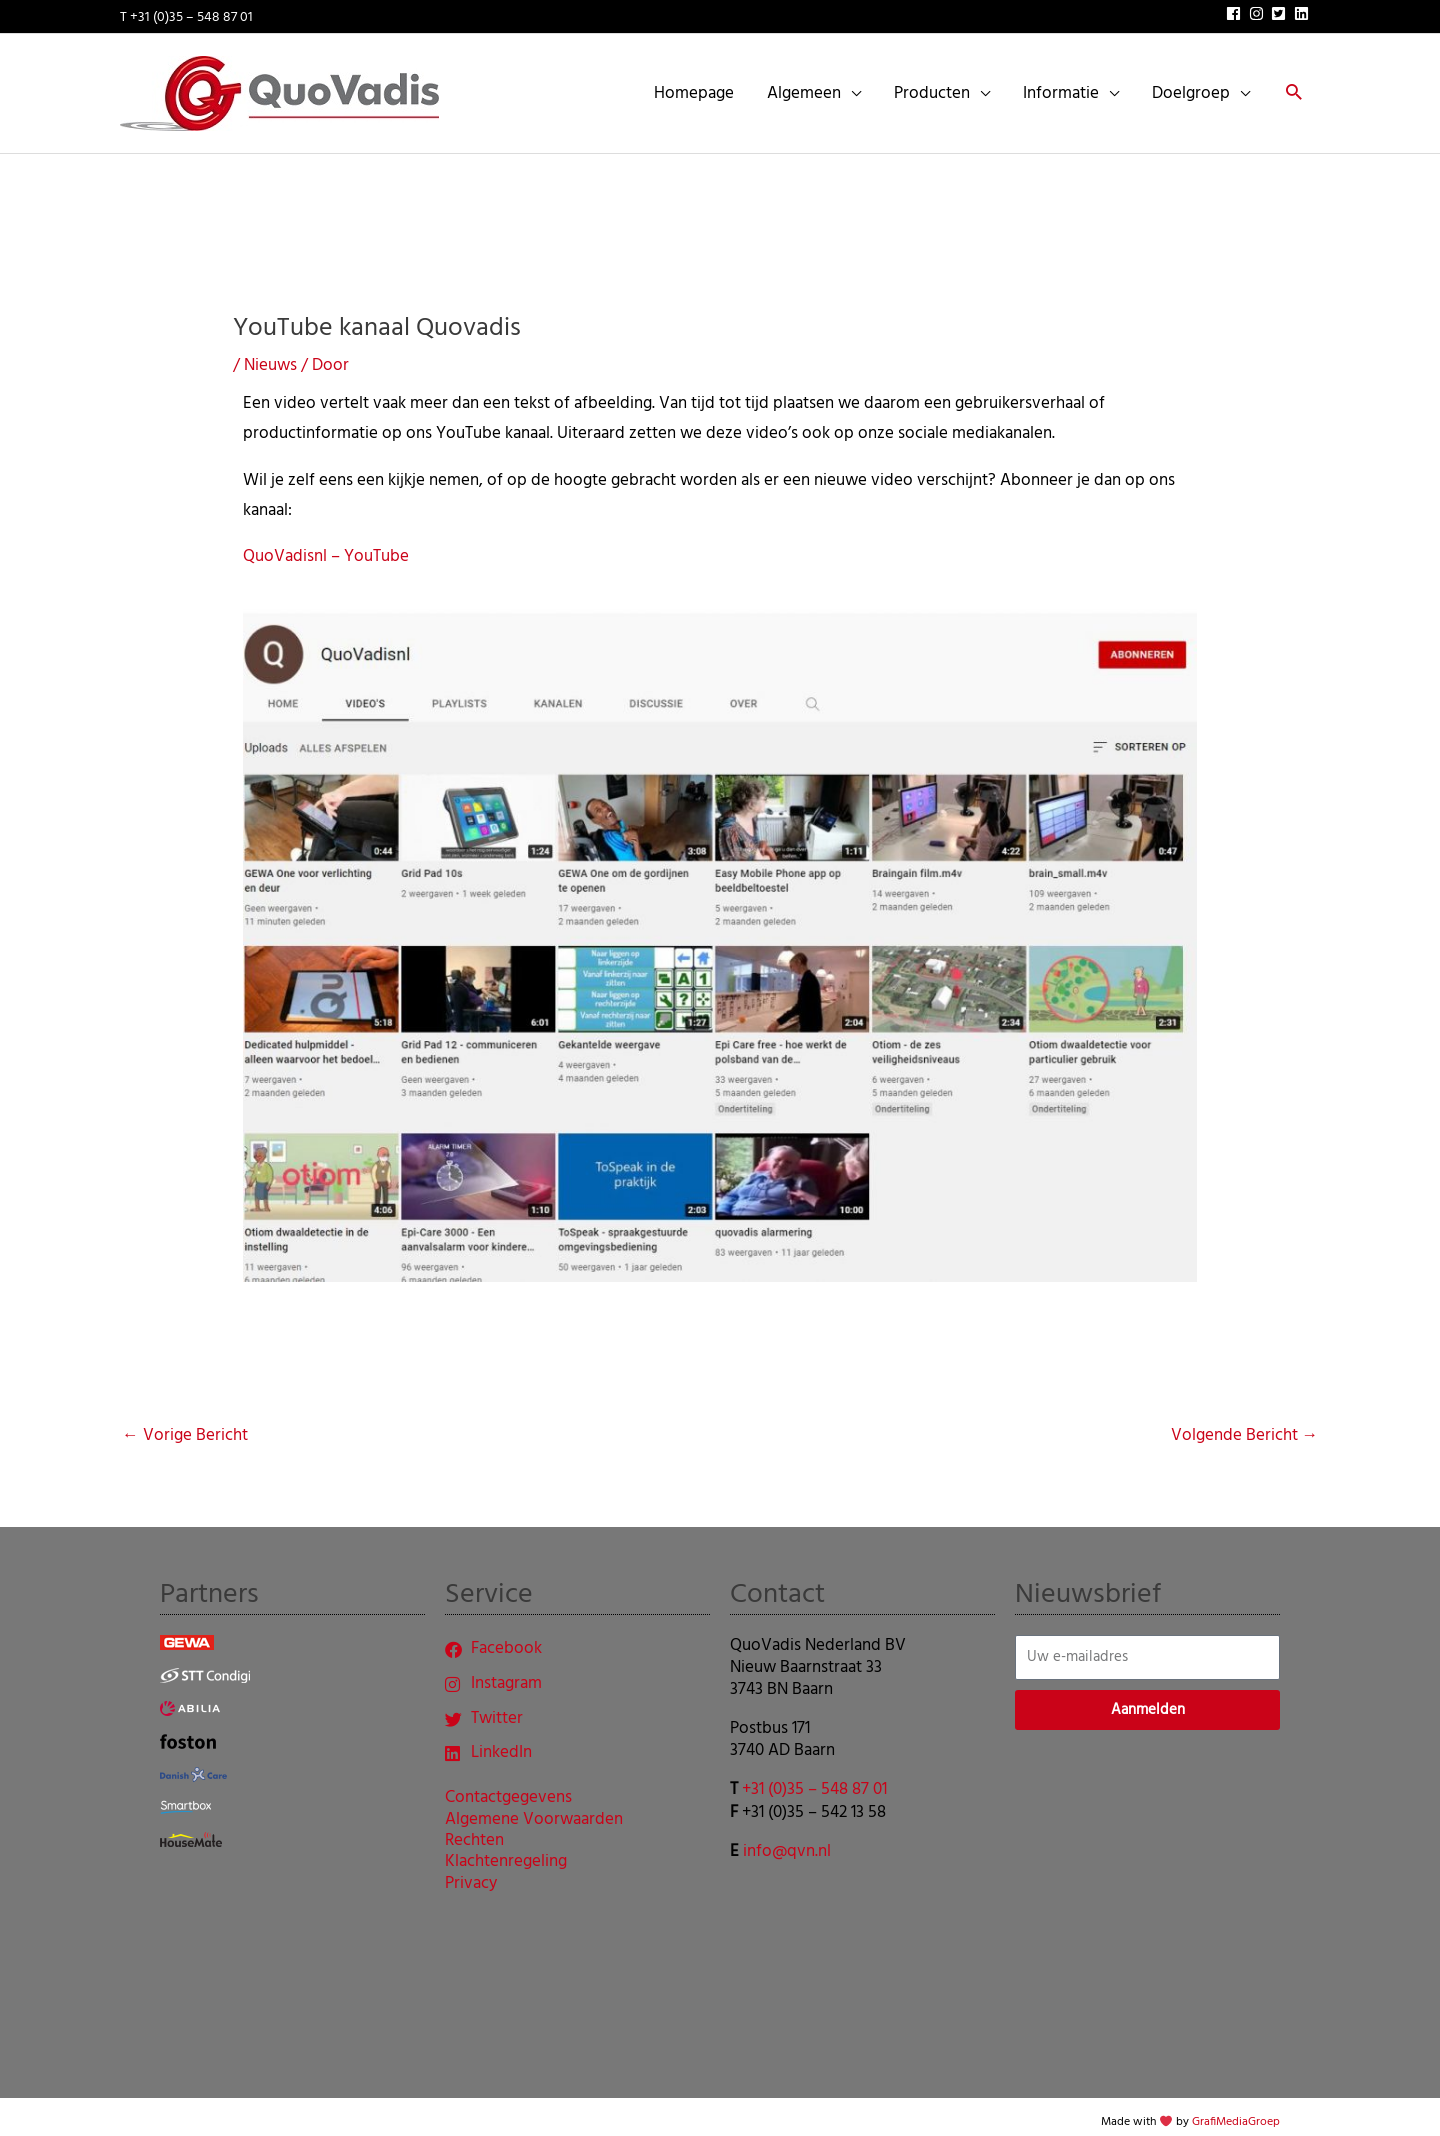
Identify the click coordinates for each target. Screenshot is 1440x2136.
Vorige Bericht (185, 1423)
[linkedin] (1304, 10)
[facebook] (1236, 10)
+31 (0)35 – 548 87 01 (814, 1777)
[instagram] (1259, 10)
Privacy (471, 1875)
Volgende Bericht (1244, 1423)
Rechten (474, 1832)
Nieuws (270, 352)
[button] (1292, 88)
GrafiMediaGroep (1236, 2110)
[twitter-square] (1281, 10)
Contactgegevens (508, 1790)
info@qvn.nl (787, 1838)
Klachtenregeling (506, 1854)
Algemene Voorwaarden (534, 1811)
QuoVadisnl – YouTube (326, 543)
